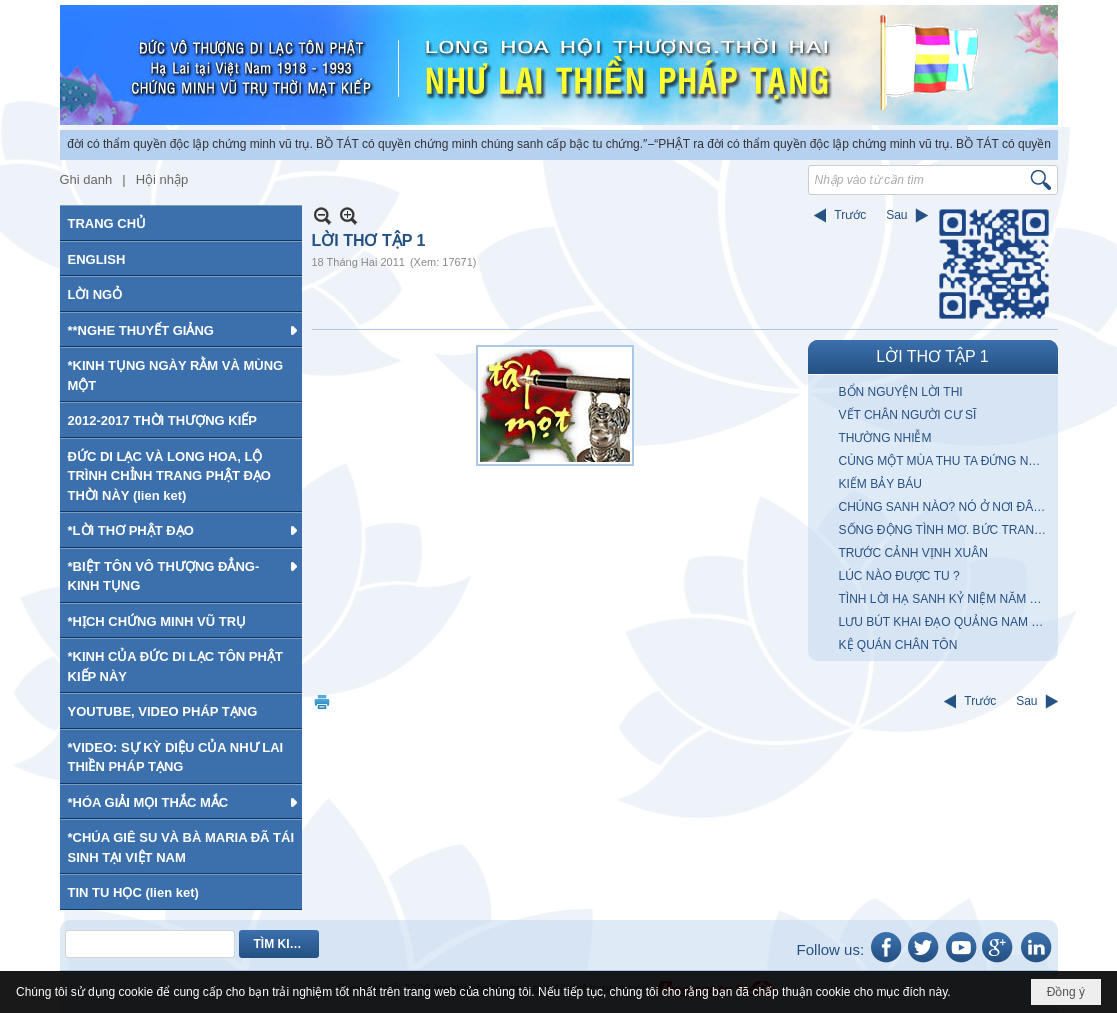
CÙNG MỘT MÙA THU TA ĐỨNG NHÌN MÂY (946, 461)
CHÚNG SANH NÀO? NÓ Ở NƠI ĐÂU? (944, 507)
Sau (896, 215)
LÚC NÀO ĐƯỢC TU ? (899, 576)
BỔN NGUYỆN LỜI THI (901, 392)
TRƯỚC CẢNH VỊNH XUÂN (913, 553)
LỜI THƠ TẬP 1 (932, 356)
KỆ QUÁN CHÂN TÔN (898, 645)
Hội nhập (162, 179)
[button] (181, 330)
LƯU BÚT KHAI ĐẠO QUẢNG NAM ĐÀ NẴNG (946, 622)
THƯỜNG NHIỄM (885, 438)
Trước (850, 215)
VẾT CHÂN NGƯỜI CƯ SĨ (908, 415)
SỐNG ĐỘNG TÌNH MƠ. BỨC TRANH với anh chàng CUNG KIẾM (946, 530)
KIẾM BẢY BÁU (880, 484)
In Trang (322, 701)
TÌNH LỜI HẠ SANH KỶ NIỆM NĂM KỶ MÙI (946, 599)
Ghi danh (86, 179)
